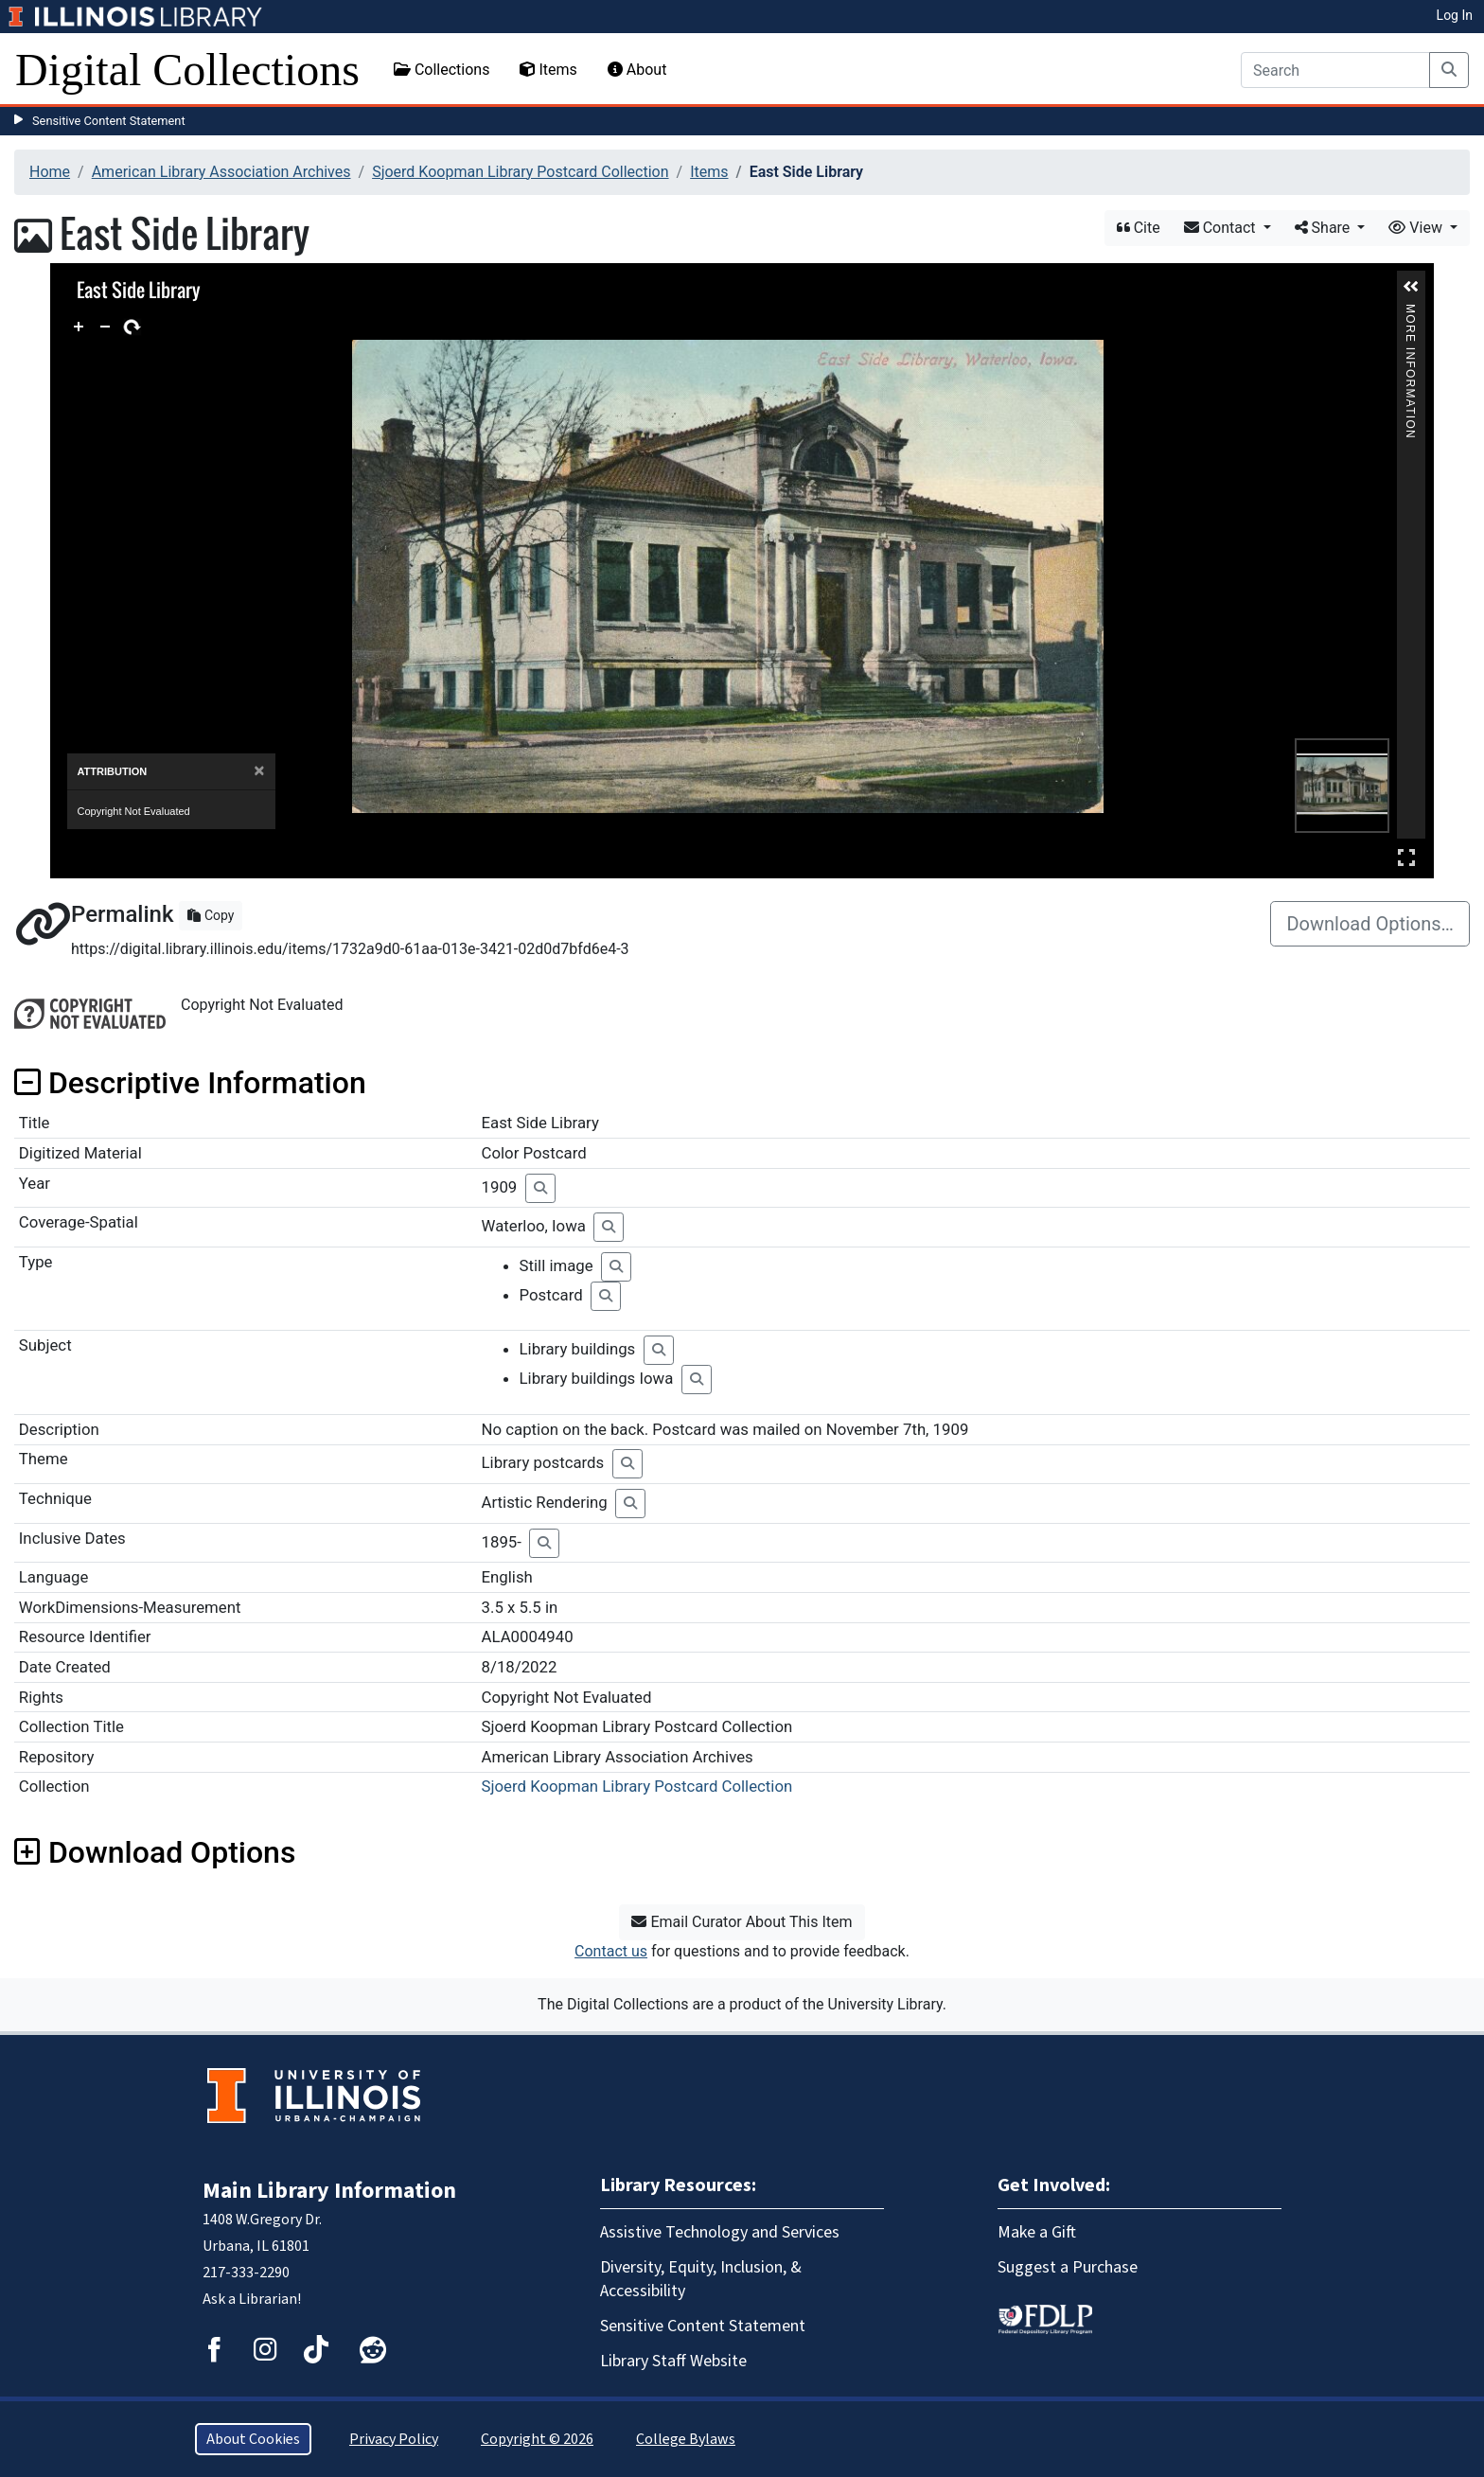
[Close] (258, 771)
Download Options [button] (154, 1852)
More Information (1411, 312)
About (637, 70)
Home (49, 172)
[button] (1411, 286)
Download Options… (1370, 923)
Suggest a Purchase (1068, 2267)
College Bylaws (685, 2439)
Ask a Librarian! (252, 2299)
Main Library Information (329, 2190)
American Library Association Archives (221, 172)
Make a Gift (1037, 2232)
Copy (210, 915)
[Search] (1335, 70)
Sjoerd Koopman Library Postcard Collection (520, 172)
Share (1324, 228)
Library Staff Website (673, 2361)
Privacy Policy (393, 2439)
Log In (1455, 15)
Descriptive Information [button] (190, 1083)
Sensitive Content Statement (109, 121)
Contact (1222, 228)
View (1417, 228)
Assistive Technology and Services (719, 2232)
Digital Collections (187, 69)
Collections (442, 70)
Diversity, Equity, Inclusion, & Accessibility (701, 2279)
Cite (1138, 228)
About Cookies (253, 2439)
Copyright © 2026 (537, 2439)
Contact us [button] (610, 1951)
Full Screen (1406, 857)
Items (548, 70)
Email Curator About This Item (741, 1922)
